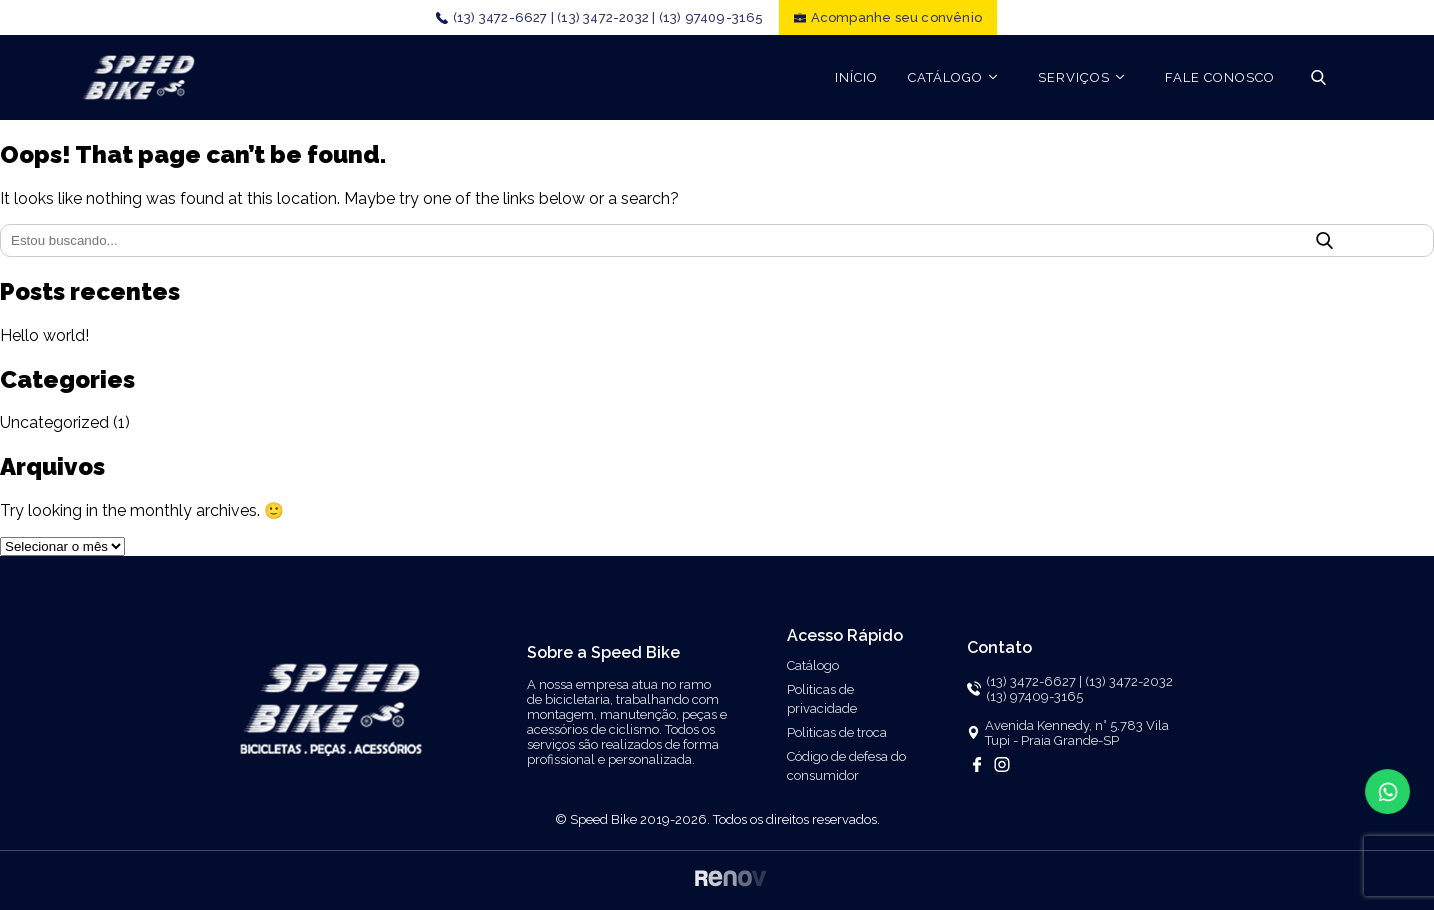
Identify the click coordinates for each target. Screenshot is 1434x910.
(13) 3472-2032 (1129, 681)
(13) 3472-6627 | (503, 17)
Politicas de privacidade (822, 699)
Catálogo (813, 665)
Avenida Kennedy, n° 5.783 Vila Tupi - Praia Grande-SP (1077, 733)
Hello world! (44, 335)
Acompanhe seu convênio (896, 17)
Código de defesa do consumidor (846, 766)
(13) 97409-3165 (711, 17)
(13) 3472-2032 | (606, 17)
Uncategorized (54, 422)
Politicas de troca (837, 732)
